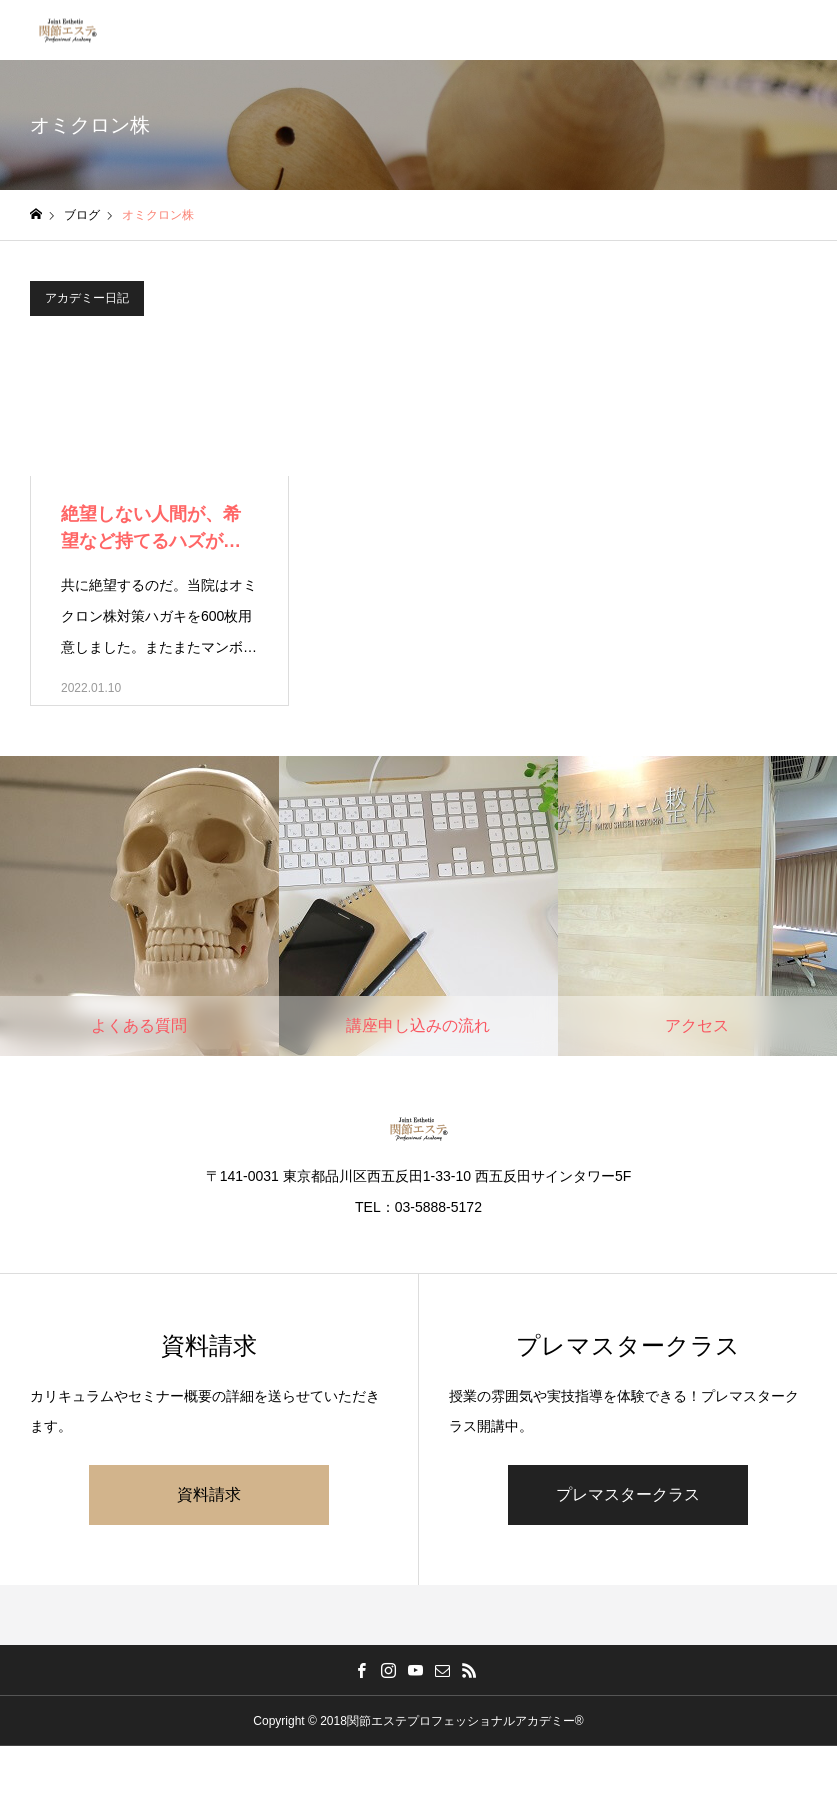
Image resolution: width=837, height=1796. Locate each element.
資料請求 (209, 1494)
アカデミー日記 (87, 298)
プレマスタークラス (628, 1494)
